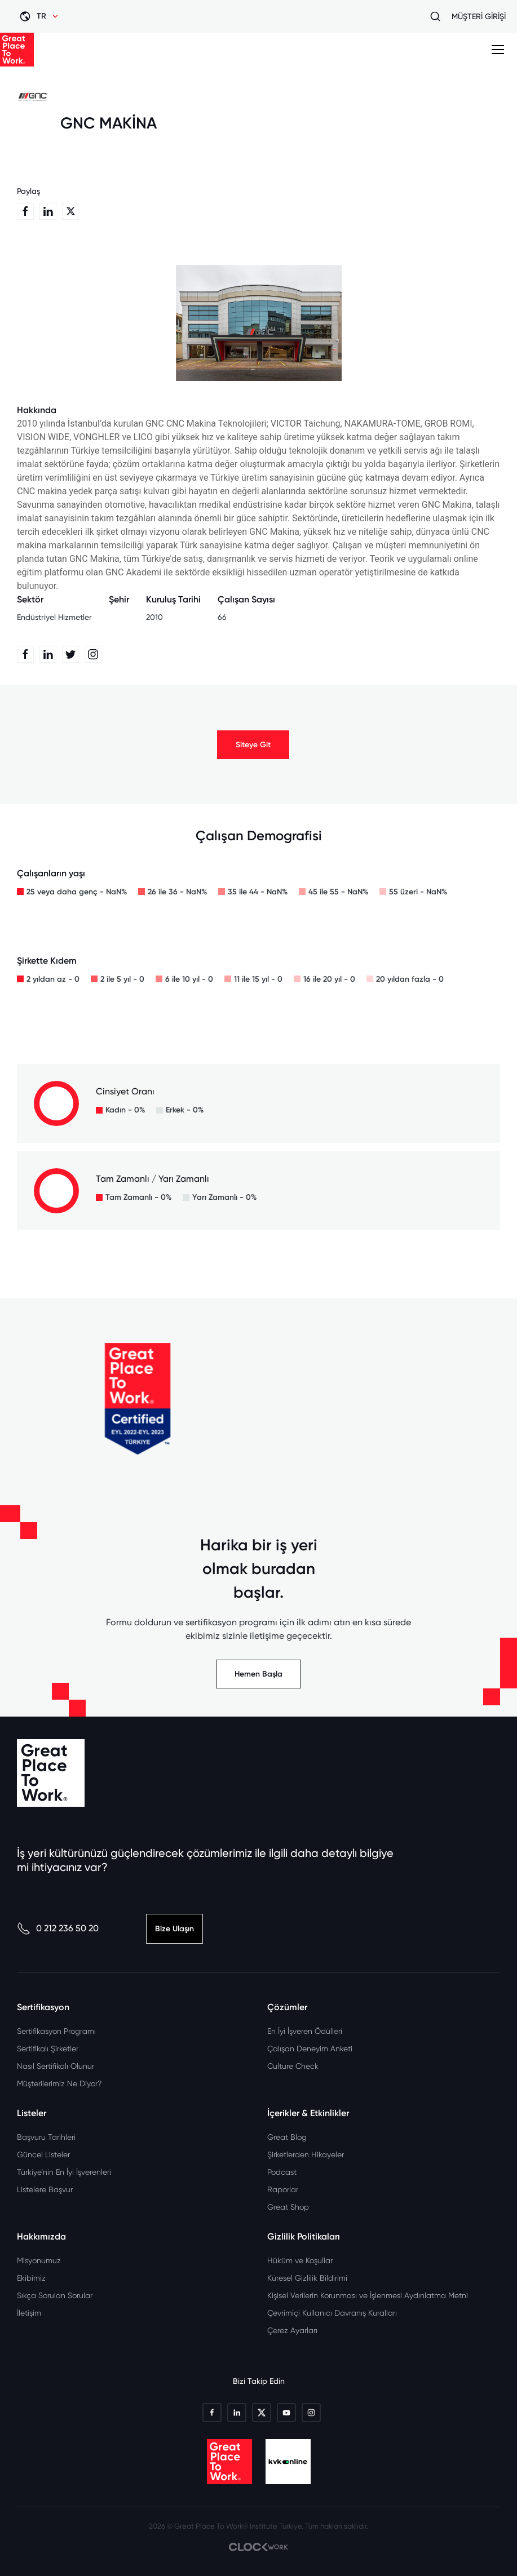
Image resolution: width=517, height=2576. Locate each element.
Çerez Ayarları (292, 2330)
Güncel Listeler (43, 2154)
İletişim (29, 2312)
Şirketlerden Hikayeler (305, 2154)
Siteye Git (253, 745)
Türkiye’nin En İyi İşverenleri (64, 2171)
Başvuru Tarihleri (46, 2137)
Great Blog (287, 2137)
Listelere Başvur (45, 2189)
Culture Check (293, 2065)
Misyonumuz (39, 2260)
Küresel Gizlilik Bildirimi (307, 2277)
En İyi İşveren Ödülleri (304, 2031)
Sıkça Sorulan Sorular (54, 2295)
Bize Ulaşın (174, 1929)
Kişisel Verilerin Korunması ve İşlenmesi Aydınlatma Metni (367, 2295)
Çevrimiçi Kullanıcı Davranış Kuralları (332, 2312)
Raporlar (282, 2189)
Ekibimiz (31, 2277)
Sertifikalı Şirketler (47, 2048)
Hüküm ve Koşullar (300, 2260)
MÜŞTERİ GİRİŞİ (479, 16)
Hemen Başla (258, 1674)
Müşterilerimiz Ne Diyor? (59, 2083)
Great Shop (288, 2206)
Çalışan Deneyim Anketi (309, 2048)
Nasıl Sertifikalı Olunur (55, 2065)
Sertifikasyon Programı (56, 2031)
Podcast (282, 2171)
